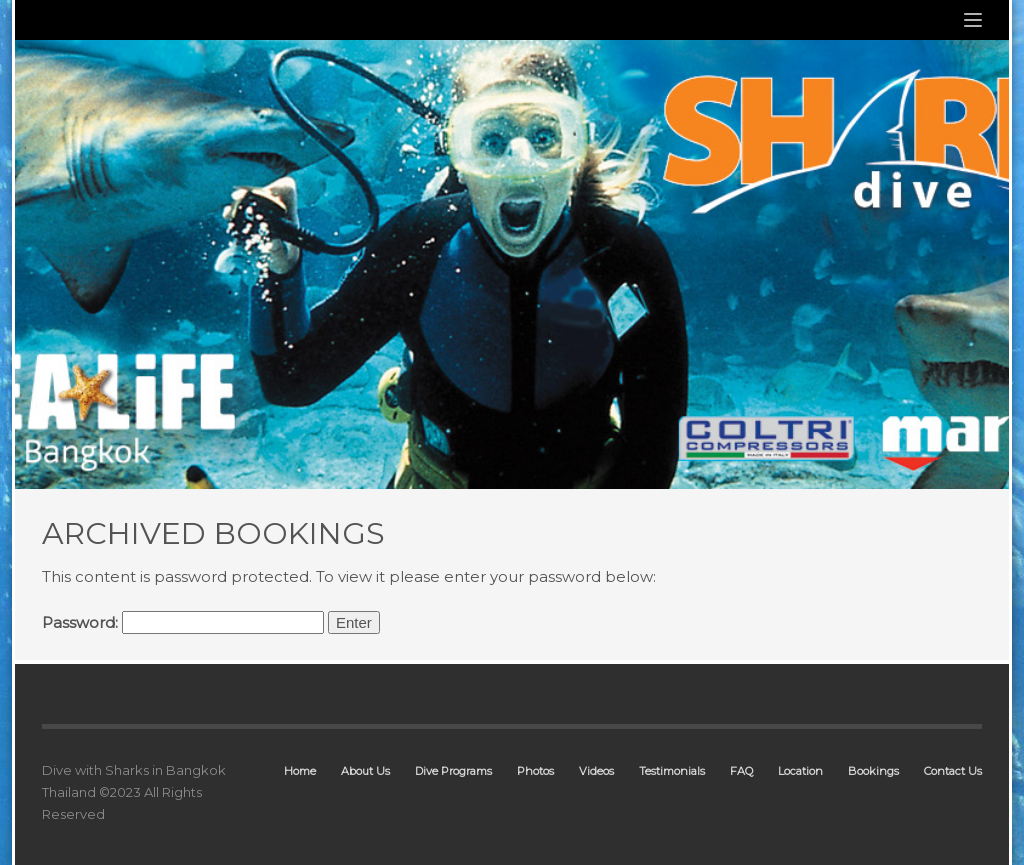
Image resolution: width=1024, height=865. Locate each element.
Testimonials (672, 771)
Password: (183, 622)
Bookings (873, 771)
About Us (365, 771)
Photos (535, 771)
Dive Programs (453, 771)
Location (800, 771)
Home (300, 771)
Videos (596, 771)
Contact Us (953, 771)
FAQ (741, 771)
